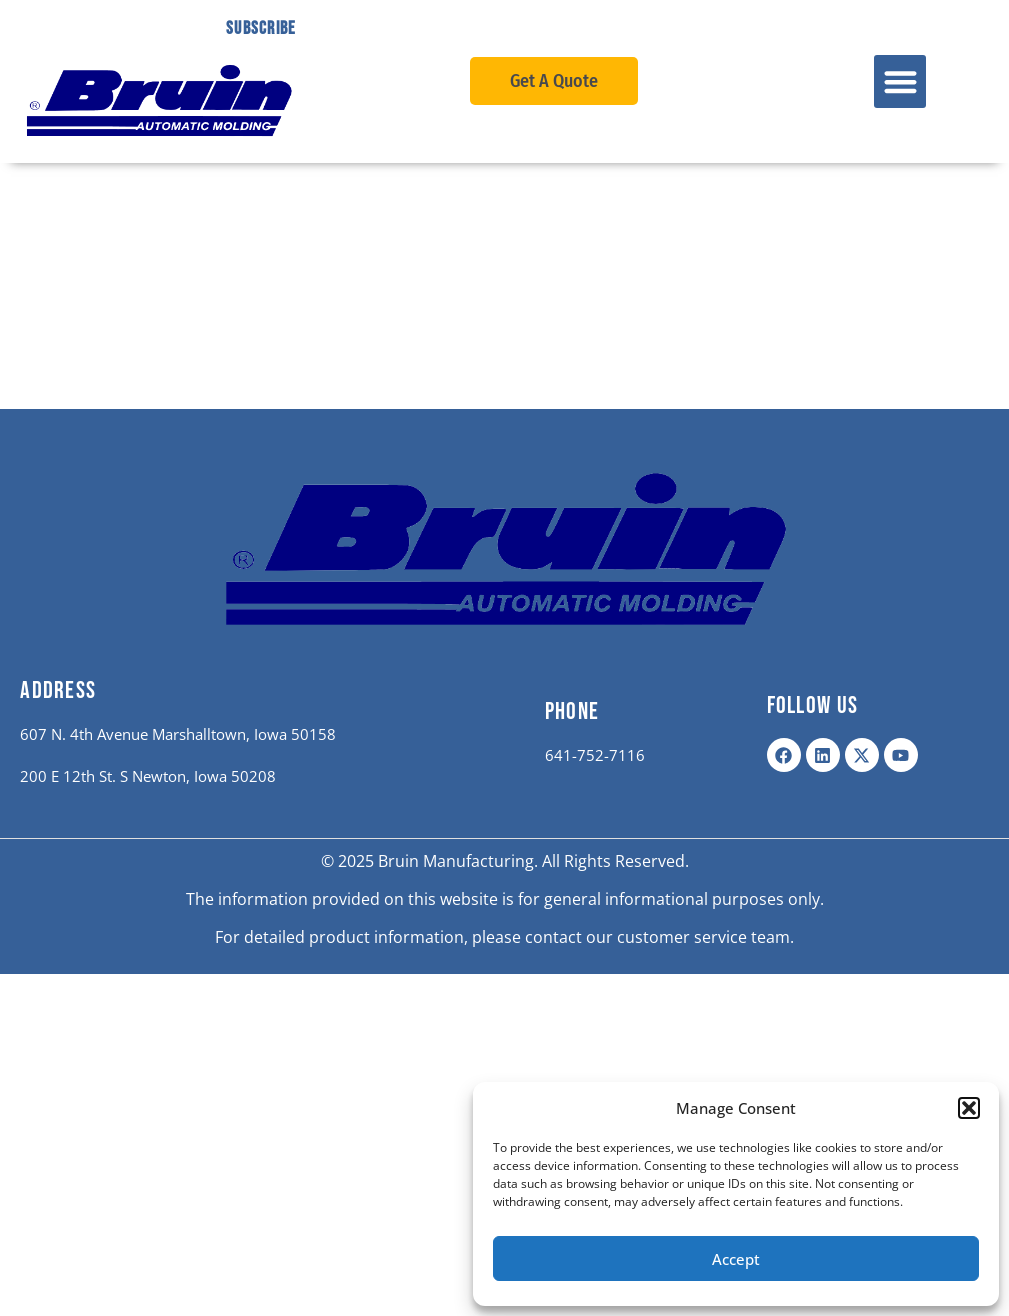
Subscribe (261, 28)
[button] (969, 1108)
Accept (736, 1259)
